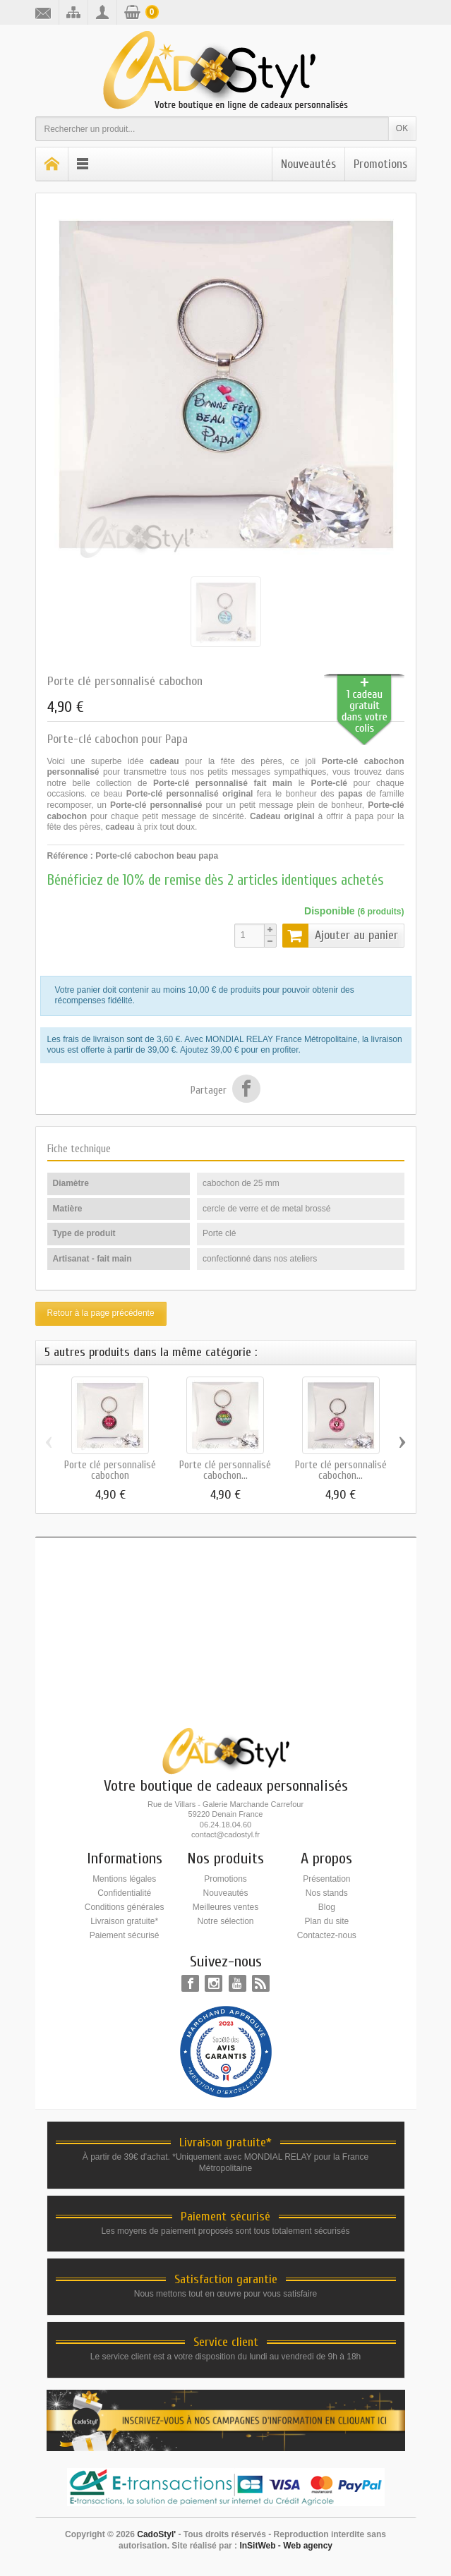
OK (402, 128)
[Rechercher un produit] (212, 128)
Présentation (326, 1879)
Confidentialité (124, 1893)
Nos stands (327, 1893)
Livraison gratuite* (124, 1921)
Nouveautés (308, 164)
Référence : (70, 856)
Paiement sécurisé (125, 1935)
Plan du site (326, 1921)
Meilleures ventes (225, 1907)
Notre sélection (225, 1921)
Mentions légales (124, 1879)
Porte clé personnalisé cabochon (110, 1470)
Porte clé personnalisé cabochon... (225, 1470)
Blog (326, 1907)
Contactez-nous (326, 1935)
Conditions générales (124, 1907)
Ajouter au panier (340, 936)
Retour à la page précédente (101, 1313)
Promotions (380, 164)
